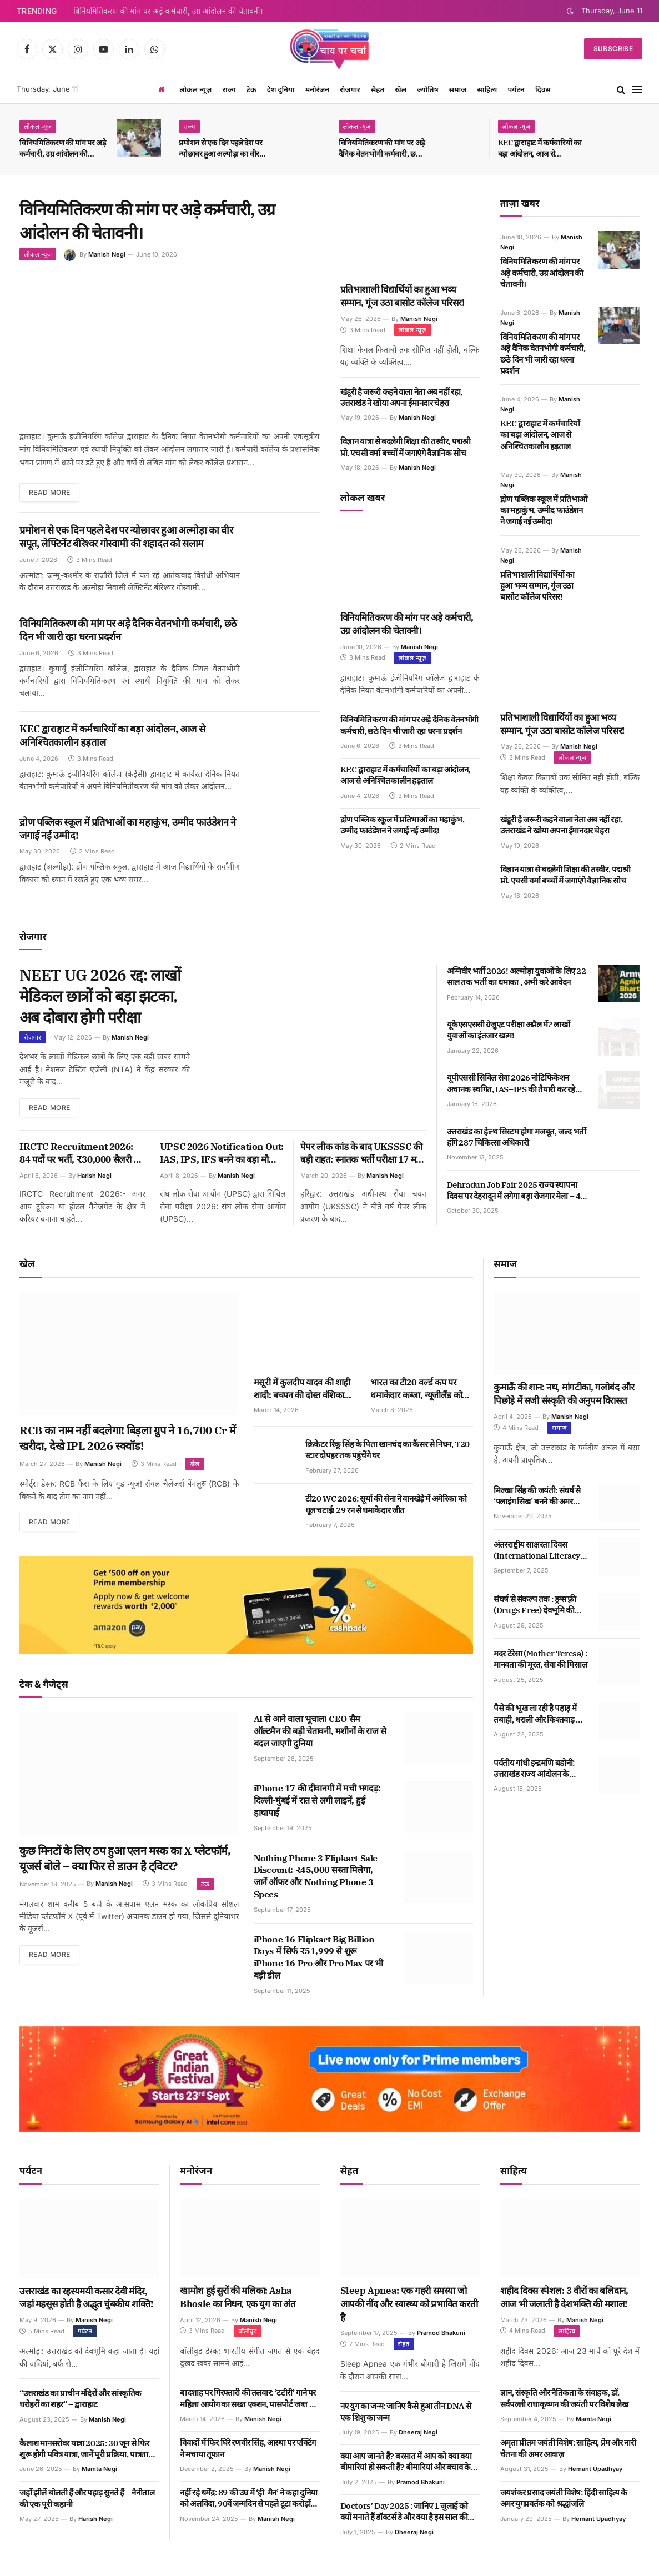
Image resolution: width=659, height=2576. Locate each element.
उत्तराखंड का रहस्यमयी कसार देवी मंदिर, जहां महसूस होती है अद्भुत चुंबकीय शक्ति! (86, 2298)
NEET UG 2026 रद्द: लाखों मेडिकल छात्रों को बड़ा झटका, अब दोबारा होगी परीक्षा (100, 996)
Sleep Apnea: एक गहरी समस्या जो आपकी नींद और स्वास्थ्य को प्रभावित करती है (409, 2303)
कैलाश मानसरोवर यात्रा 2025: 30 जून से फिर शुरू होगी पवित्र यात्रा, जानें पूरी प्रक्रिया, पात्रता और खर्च (84, 2449)
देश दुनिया (281, 89)
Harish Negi (94, 1175)
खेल (401, 89)
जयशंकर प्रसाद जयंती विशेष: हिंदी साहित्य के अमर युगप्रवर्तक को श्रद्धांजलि (563, 2498)
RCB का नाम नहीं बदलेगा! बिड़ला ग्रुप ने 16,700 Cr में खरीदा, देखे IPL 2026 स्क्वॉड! (127, 1438)
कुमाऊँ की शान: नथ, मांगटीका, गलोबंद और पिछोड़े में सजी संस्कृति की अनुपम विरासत (564, 1394)
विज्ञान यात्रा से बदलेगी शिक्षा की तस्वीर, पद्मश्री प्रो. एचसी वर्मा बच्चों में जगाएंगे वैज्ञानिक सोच (405, 447)
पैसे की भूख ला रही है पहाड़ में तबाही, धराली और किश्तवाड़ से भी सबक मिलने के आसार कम (537, 1714)
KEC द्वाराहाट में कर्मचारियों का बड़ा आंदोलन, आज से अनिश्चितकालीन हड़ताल (540, 148)
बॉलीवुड (247, 2331)
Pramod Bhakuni (441, 2333)
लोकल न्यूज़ (195, 89)
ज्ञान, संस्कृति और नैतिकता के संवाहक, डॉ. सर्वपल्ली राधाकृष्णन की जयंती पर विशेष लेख (564, 2398)
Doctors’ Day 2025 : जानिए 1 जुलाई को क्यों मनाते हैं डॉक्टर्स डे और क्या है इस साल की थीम (404, 2511)
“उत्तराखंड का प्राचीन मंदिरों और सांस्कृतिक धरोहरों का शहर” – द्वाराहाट (80, 2398)
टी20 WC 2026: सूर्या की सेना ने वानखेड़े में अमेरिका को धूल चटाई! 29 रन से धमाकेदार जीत (386, 1504)
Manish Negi (106, 254)
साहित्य (487, 89)
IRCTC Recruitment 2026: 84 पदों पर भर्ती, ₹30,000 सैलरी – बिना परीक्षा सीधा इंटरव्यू (79, 1154)
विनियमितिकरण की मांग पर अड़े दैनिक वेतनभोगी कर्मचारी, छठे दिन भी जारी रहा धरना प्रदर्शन (382, 148)
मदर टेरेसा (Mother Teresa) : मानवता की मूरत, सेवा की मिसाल (540, 1659)
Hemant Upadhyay (595, 2469)
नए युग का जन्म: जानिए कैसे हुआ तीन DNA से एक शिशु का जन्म (405, 2411)
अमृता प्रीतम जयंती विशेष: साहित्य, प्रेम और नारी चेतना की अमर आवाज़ (568, 2448)
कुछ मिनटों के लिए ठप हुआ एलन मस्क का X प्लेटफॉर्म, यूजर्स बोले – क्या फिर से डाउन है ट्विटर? (125, 1858)
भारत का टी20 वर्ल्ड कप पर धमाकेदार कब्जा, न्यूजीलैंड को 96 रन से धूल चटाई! (416, 1389)
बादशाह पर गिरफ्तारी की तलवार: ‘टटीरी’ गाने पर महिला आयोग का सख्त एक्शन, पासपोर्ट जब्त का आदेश (249, 2398)
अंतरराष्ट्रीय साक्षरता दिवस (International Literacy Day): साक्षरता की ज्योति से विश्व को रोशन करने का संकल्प (537, 1550)
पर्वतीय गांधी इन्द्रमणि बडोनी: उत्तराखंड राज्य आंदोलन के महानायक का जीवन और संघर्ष (537, 1768)
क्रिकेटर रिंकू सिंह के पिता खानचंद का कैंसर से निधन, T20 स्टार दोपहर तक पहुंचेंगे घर (387, 1449)
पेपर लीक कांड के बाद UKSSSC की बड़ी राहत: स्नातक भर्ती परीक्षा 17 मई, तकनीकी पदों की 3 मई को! (361, 1154)
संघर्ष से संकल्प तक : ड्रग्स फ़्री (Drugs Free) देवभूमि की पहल (535, 1605)
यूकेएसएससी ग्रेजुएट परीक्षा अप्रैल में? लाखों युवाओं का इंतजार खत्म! (508, 1030)
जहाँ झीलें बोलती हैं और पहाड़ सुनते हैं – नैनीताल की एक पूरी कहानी (87, 2498)
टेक (251, 89)
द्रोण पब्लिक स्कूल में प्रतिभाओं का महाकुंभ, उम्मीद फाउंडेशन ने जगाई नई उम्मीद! (127, 829)
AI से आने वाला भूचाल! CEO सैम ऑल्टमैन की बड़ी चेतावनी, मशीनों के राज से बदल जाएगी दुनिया (320, 1731)
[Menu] (637, 89)
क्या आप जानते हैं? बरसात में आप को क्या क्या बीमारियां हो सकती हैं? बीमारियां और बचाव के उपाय (406, 2462)
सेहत (377, 89)
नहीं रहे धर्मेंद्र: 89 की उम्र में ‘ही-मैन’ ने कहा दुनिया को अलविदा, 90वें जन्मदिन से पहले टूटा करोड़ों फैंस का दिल (249, 2498)
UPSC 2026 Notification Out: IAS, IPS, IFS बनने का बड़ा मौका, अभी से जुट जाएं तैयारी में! (222, 1154)
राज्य (229, 89)
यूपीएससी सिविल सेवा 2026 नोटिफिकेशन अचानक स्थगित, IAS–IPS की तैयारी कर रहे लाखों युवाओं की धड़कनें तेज (511, 1083)
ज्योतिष (427, 89)
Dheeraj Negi (418, 2432)
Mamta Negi (99, 2469)
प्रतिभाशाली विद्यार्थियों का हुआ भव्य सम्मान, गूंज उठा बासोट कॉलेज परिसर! (402, 296)
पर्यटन (515, 89)
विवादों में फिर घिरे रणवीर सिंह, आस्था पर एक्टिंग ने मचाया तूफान (248, 2448)
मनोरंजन (317, 89)
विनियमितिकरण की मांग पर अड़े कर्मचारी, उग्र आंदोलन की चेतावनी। (168, 11)
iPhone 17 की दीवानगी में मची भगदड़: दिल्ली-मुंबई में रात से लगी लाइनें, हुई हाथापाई (317, 1800)
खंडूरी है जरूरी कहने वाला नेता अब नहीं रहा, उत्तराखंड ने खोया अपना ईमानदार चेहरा (401, 397)
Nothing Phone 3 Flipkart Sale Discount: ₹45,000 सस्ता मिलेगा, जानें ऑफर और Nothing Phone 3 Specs (316, 1876)
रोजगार (350, 89)
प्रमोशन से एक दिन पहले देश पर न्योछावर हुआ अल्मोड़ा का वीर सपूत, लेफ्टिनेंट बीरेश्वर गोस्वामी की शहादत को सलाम (221, 148)
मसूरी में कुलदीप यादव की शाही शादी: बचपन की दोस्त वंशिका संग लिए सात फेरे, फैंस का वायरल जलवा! (302, 1389)
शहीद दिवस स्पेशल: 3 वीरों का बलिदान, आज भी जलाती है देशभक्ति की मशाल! (564, 2297)
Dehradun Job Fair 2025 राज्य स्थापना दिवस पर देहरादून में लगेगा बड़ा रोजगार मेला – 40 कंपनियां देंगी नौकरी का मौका (516, 1190)
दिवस (543, 89)
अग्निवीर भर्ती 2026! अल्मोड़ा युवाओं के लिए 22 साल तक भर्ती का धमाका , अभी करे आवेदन (516, 976)
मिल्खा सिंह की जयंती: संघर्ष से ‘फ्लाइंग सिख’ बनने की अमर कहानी (537, 1496)
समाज (457, 89)
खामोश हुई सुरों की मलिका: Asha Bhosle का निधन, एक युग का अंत (237, 2297)
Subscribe (613, 48)
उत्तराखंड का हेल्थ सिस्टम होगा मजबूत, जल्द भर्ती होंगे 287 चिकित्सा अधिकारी (516, 1137)
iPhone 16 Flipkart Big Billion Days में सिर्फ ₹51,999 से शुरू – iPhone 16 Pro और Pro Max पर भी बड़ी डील (318, 1957)
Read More (49, 492)
